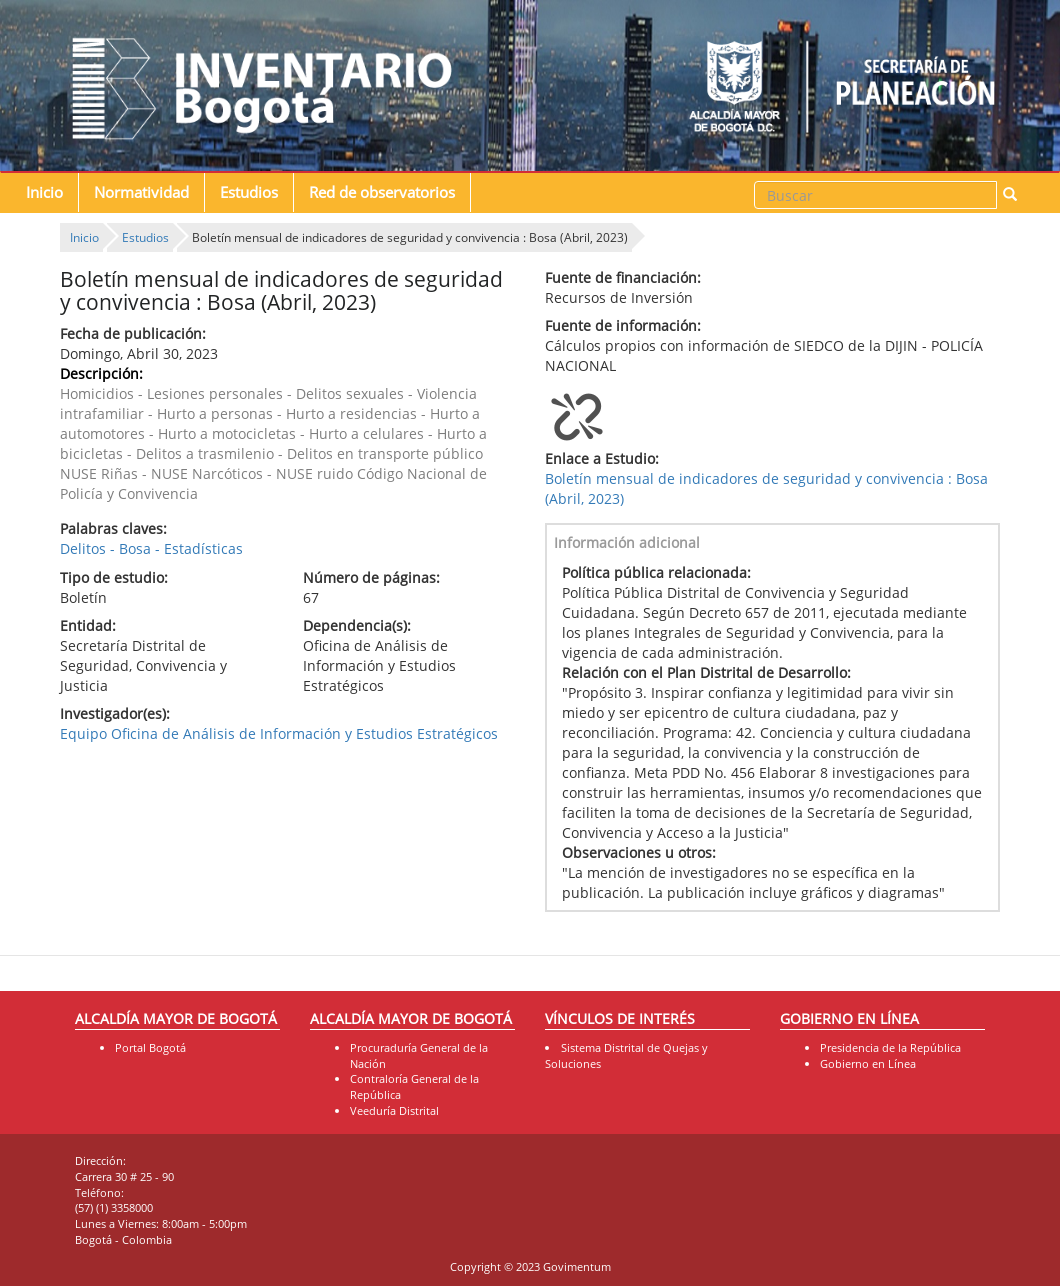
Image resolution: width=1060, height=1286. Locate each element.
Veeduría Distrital (394, 1110)
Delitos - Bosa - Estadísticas (151, 548)
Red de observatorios (382, 192)
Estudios (249, 192)
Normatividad (141, 192)
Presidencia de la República (890, 1047)
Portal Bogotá (150, 1047)
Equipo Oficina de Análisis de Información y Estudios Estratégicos (279, 733)
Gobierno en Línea (868, 1063)
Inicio (44, 192)
